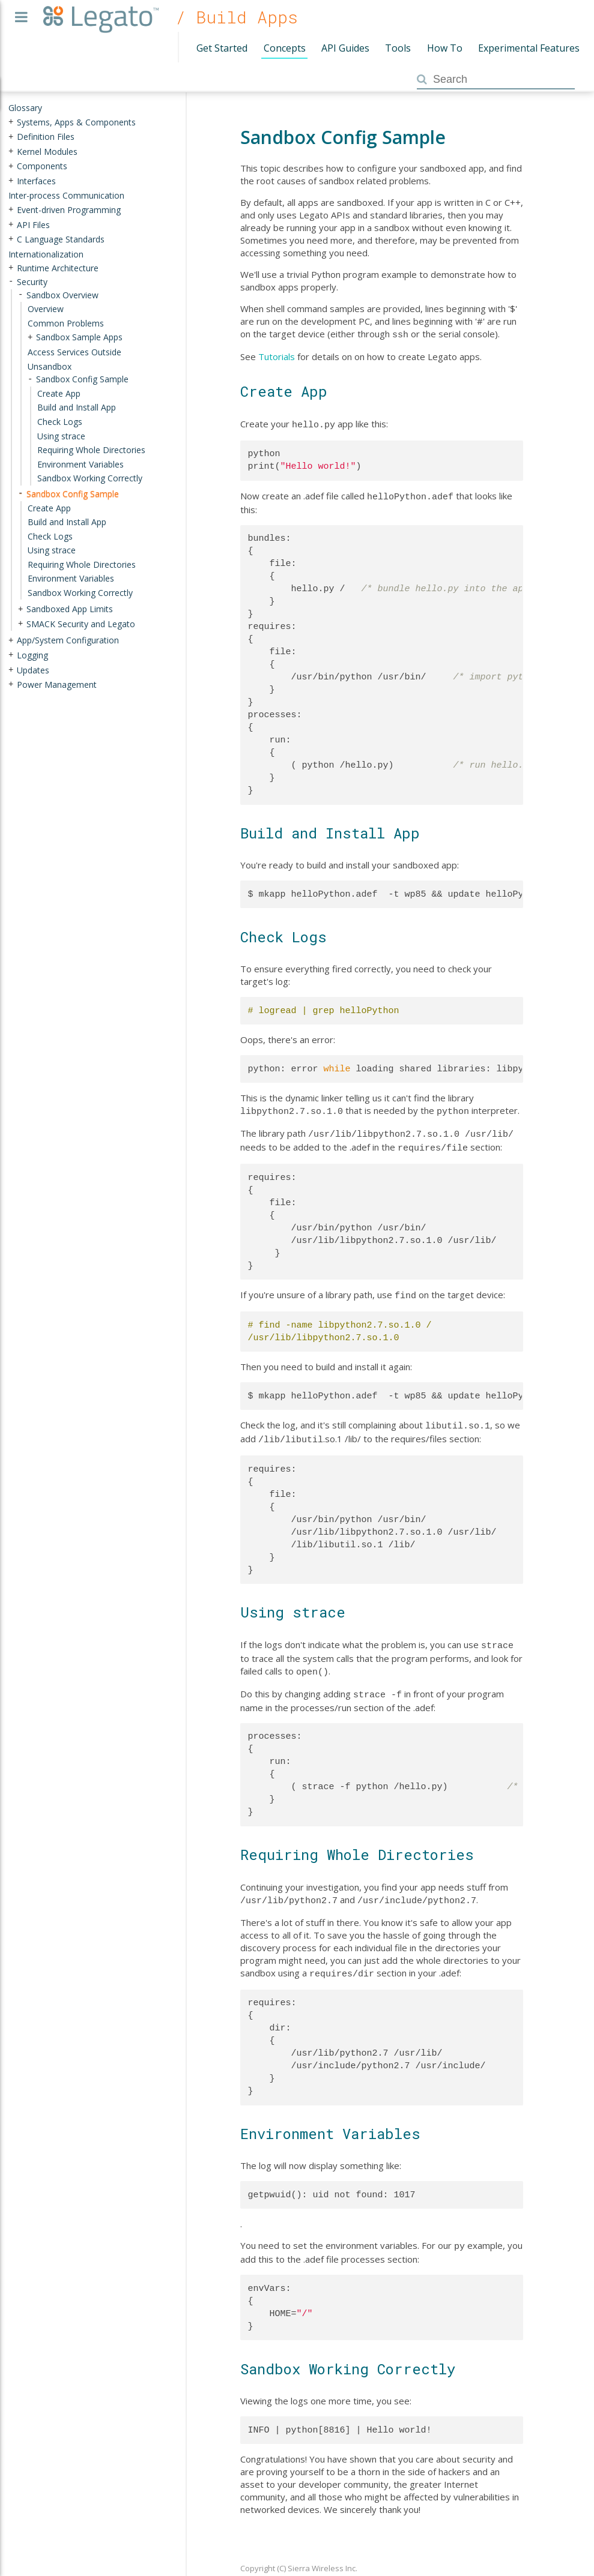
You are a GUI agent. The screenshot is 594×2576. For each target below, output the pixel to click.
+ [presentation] (10, 121)
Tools (398, 48)
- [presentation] (10, 281)
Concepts (285, 48)
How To (444, 48)
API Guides (345, 48)
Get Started (221, 48)
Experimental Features (529, 48)
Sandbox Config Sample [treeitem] (72, 493)
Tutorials (276, 355)
